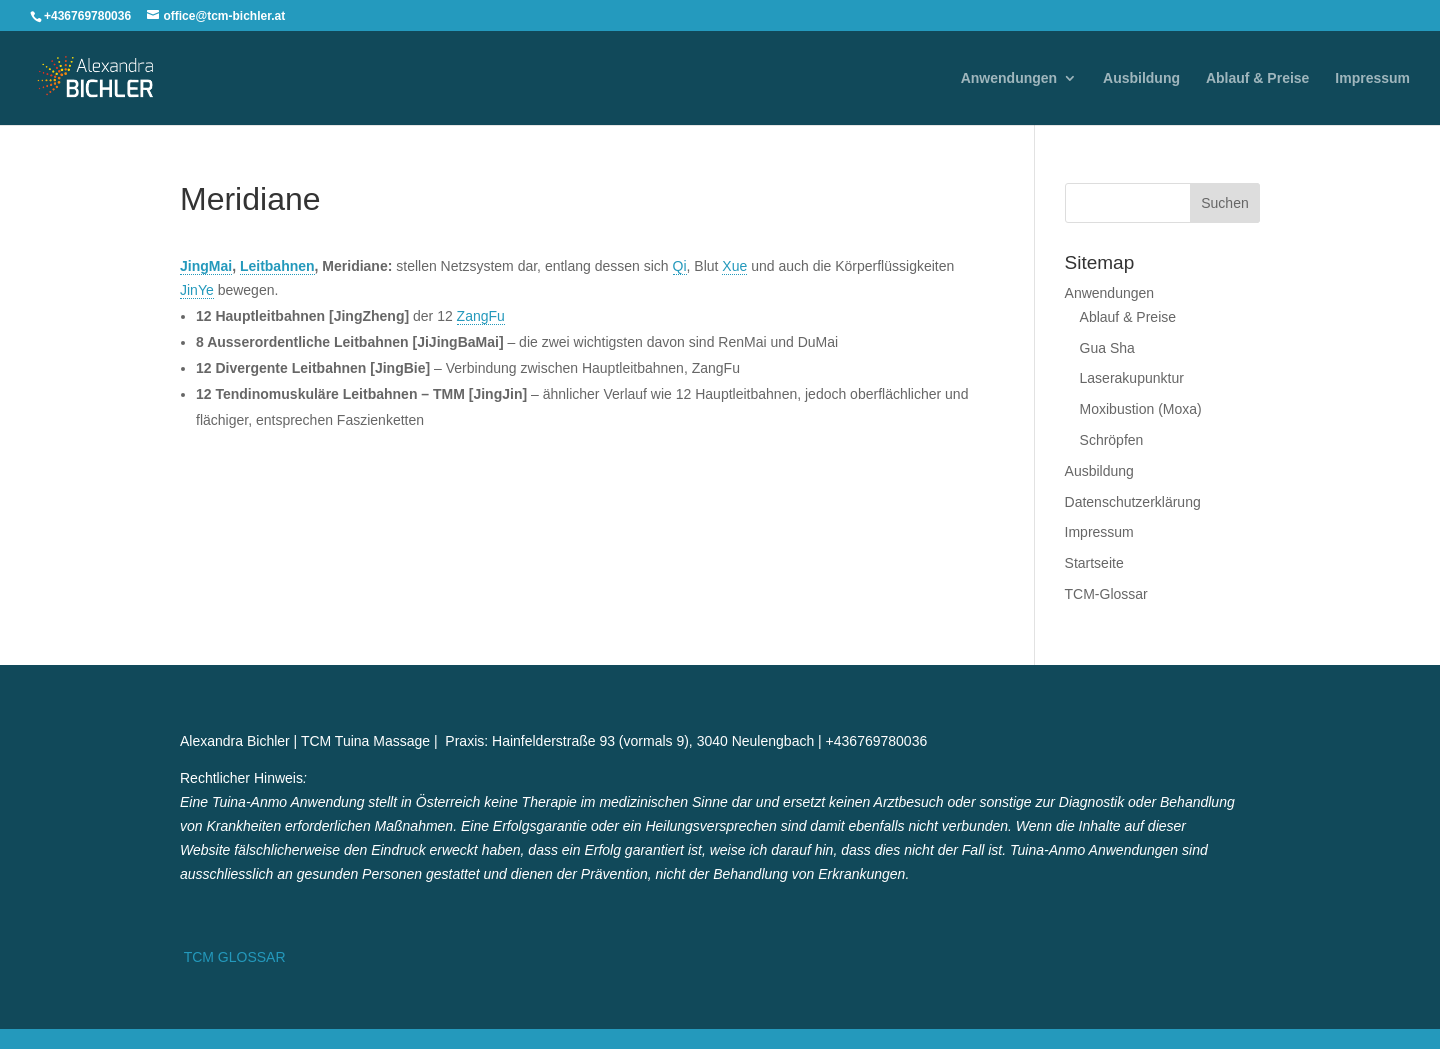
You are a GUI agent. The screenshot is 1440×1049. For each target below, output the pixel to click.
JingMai (206, 266)
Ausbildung (1141, 78)
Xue (734, 266)
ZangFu (481, 316)
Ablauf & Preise (1257, 78)
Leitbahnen (277, 266)
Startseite (1094, 563)
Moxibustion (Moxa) (1141, 409)
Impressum (1372, 78)
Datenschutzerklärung (1133, 502)
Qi (680, 266)
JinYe (197, 290)
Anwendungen (1009, 78)
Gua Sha (1107, 348)
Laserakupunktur (1132, 378)
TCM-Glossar (1106, 594)
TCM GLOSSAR (233, 957)
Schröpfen (1112, 440)
